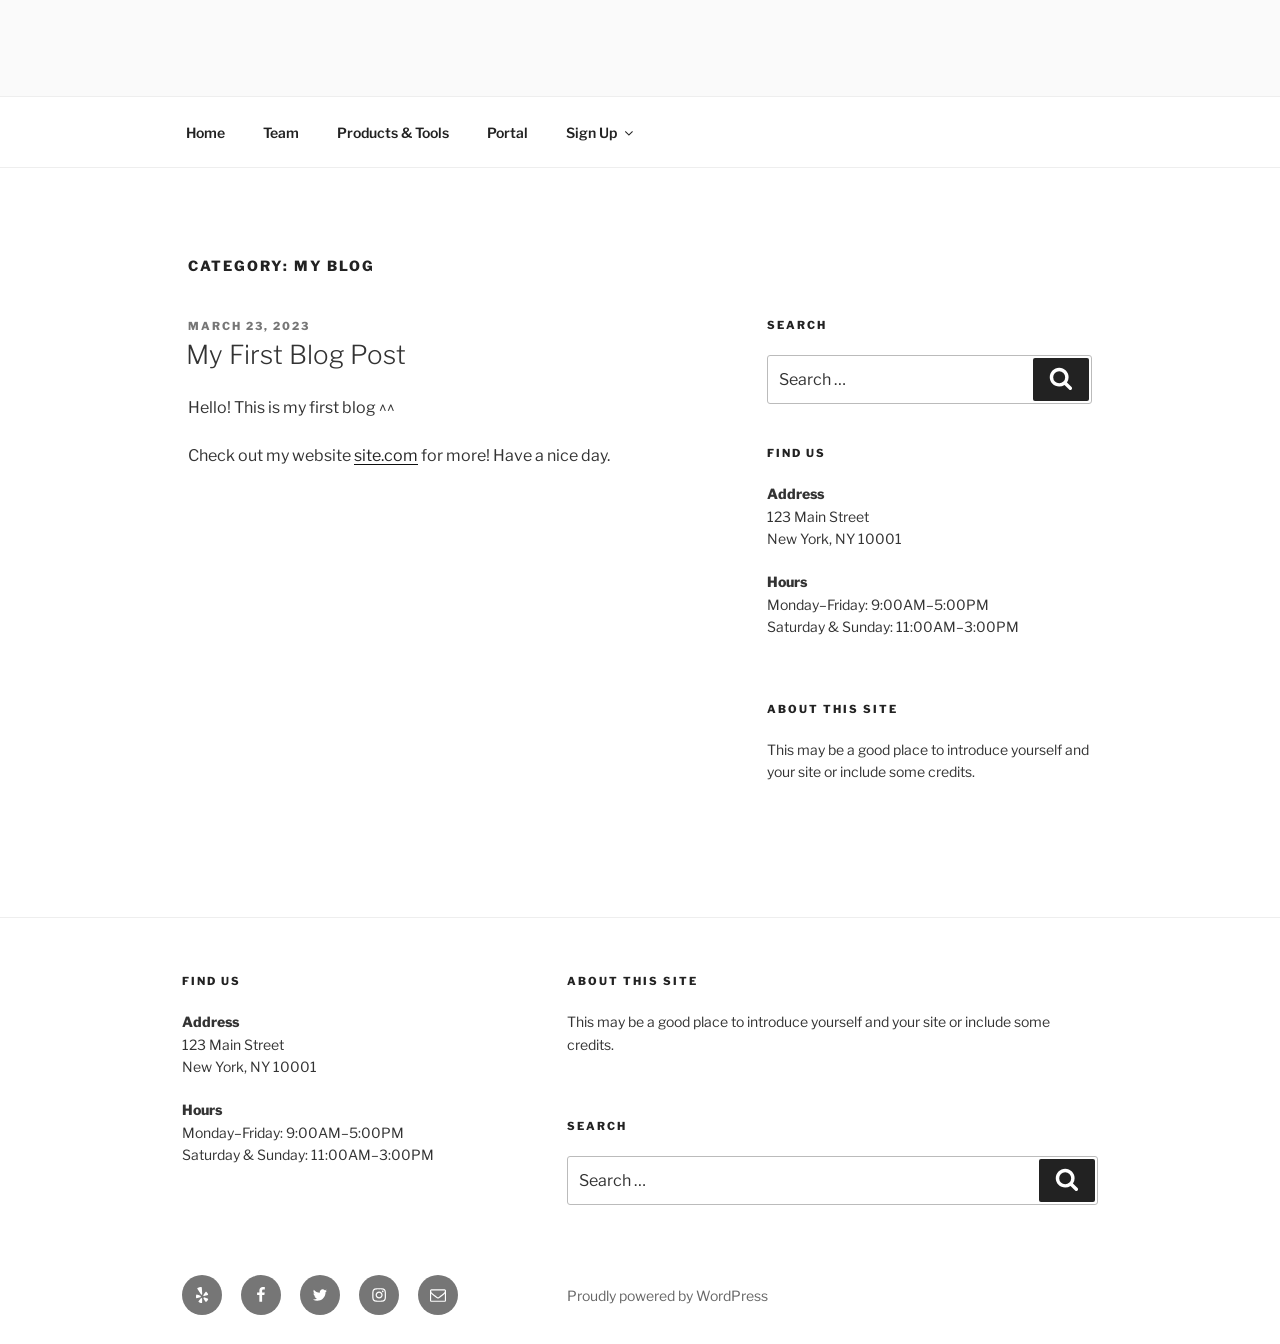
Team (281, 132)
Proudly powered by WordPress (667, 1295)
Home (205, 132)
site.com (386, 455)
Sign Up (601, 132)
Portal (507, 132)
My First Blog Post (296, 354)
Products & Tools (393, 132)
